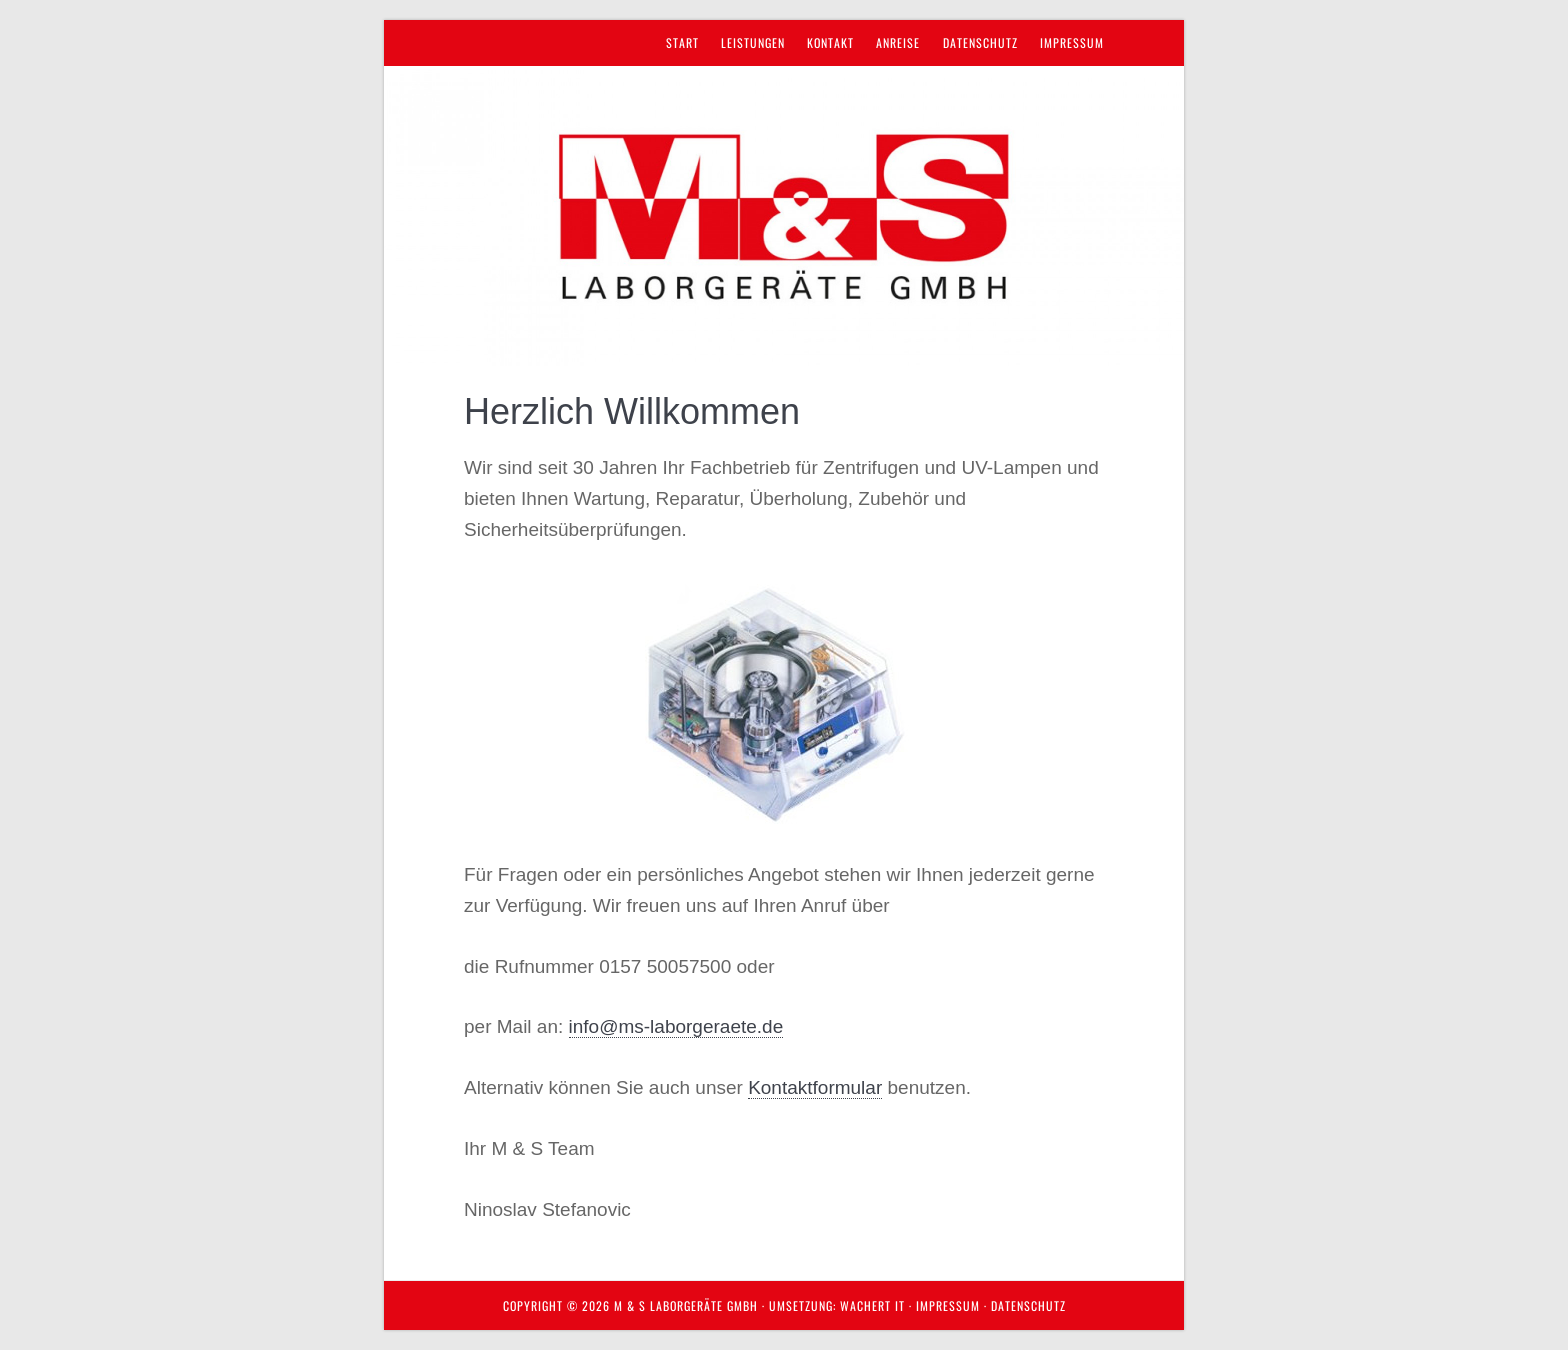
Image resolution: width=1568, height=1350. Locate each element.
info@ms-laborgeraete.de (676, 1026)
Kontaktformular (815, 1087)
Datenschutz (1028, 1305)
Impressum (948, 1305)
